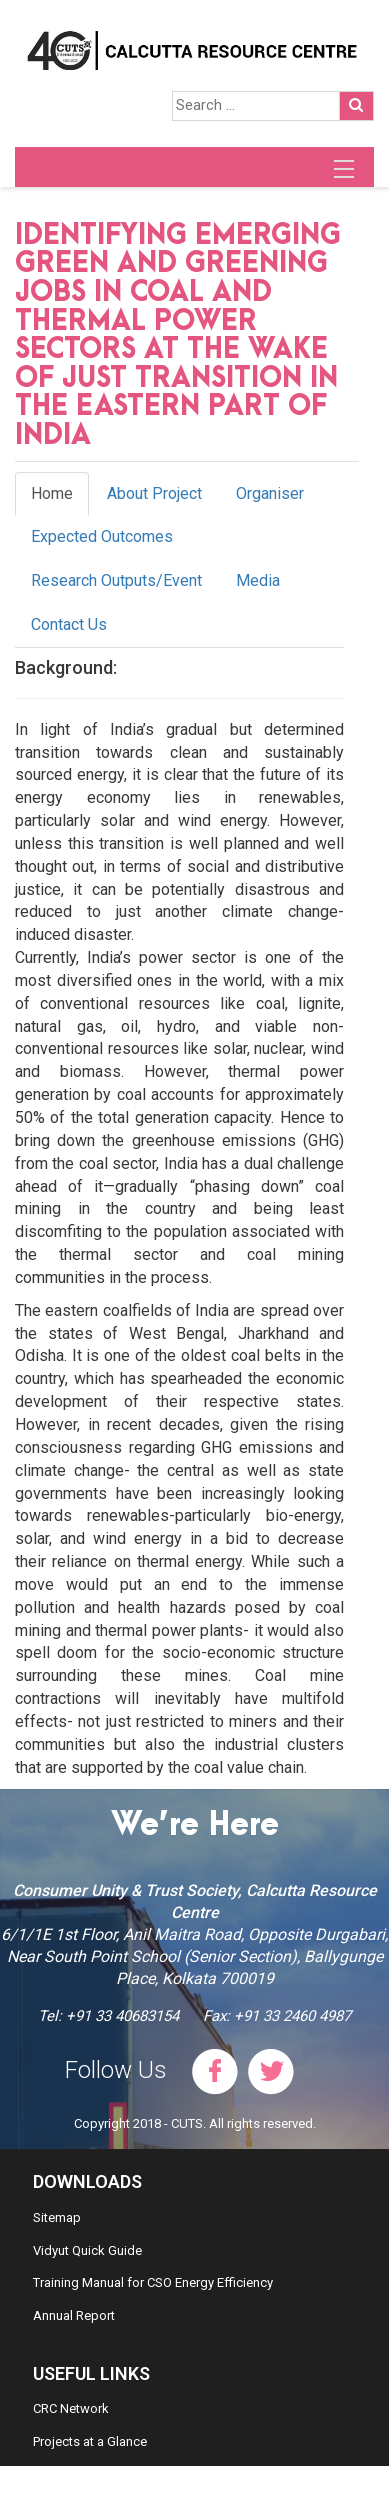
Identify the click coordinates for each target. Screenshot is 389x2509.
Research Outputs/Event (116, 580)
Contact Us (69, 624)
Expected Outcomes (102, 536)
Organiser (270, 493)
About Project (154, 493)
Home (52, 493)
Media (258, 580)
